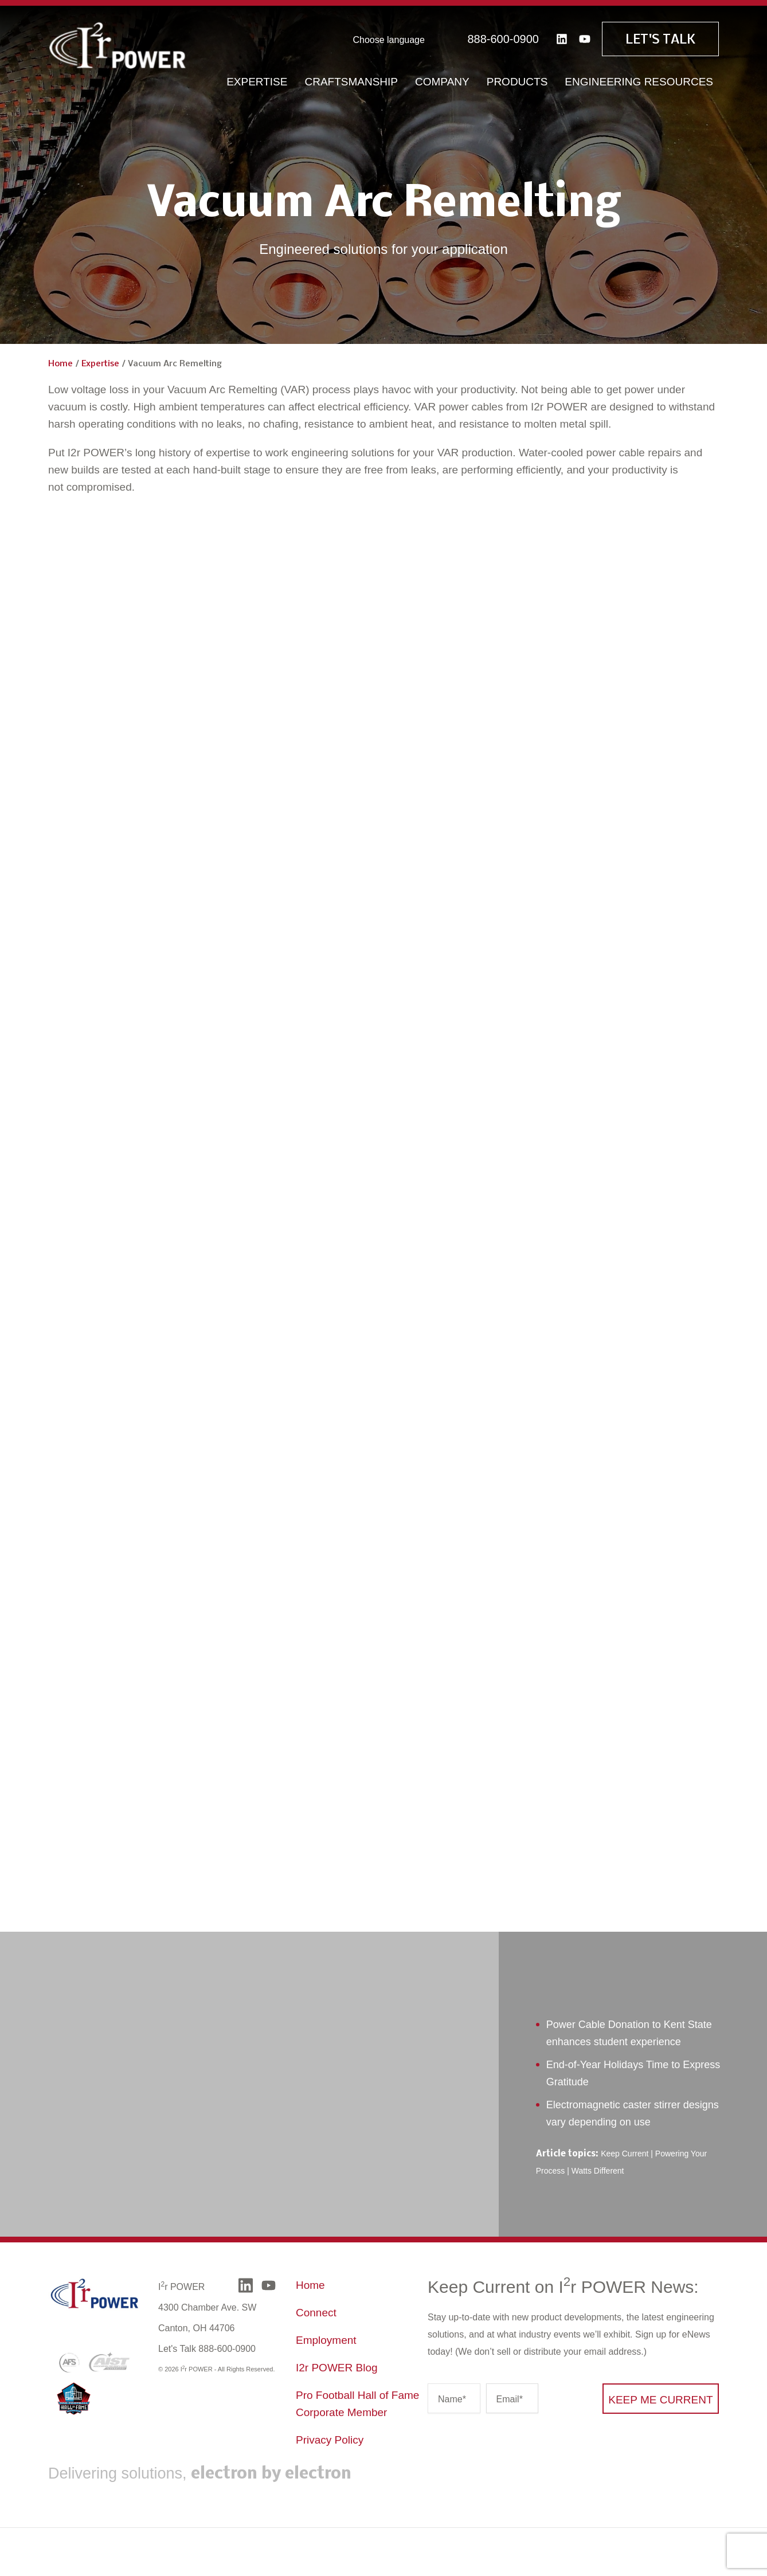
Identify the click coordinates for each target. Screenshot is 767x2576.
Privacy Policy (329, 2440)
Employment (326, 2340)
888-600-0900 (503, 37)
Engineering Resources (639, 80)
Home (60, 364)
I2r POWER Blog (337, 2368)
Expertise (256, 80)
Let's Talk (660, 38)
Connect (316, 2313)
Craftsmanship (351, 80)
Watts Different (598, 2170)
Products (517, 80)
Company (442, 80)
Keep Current (624, 2153)
